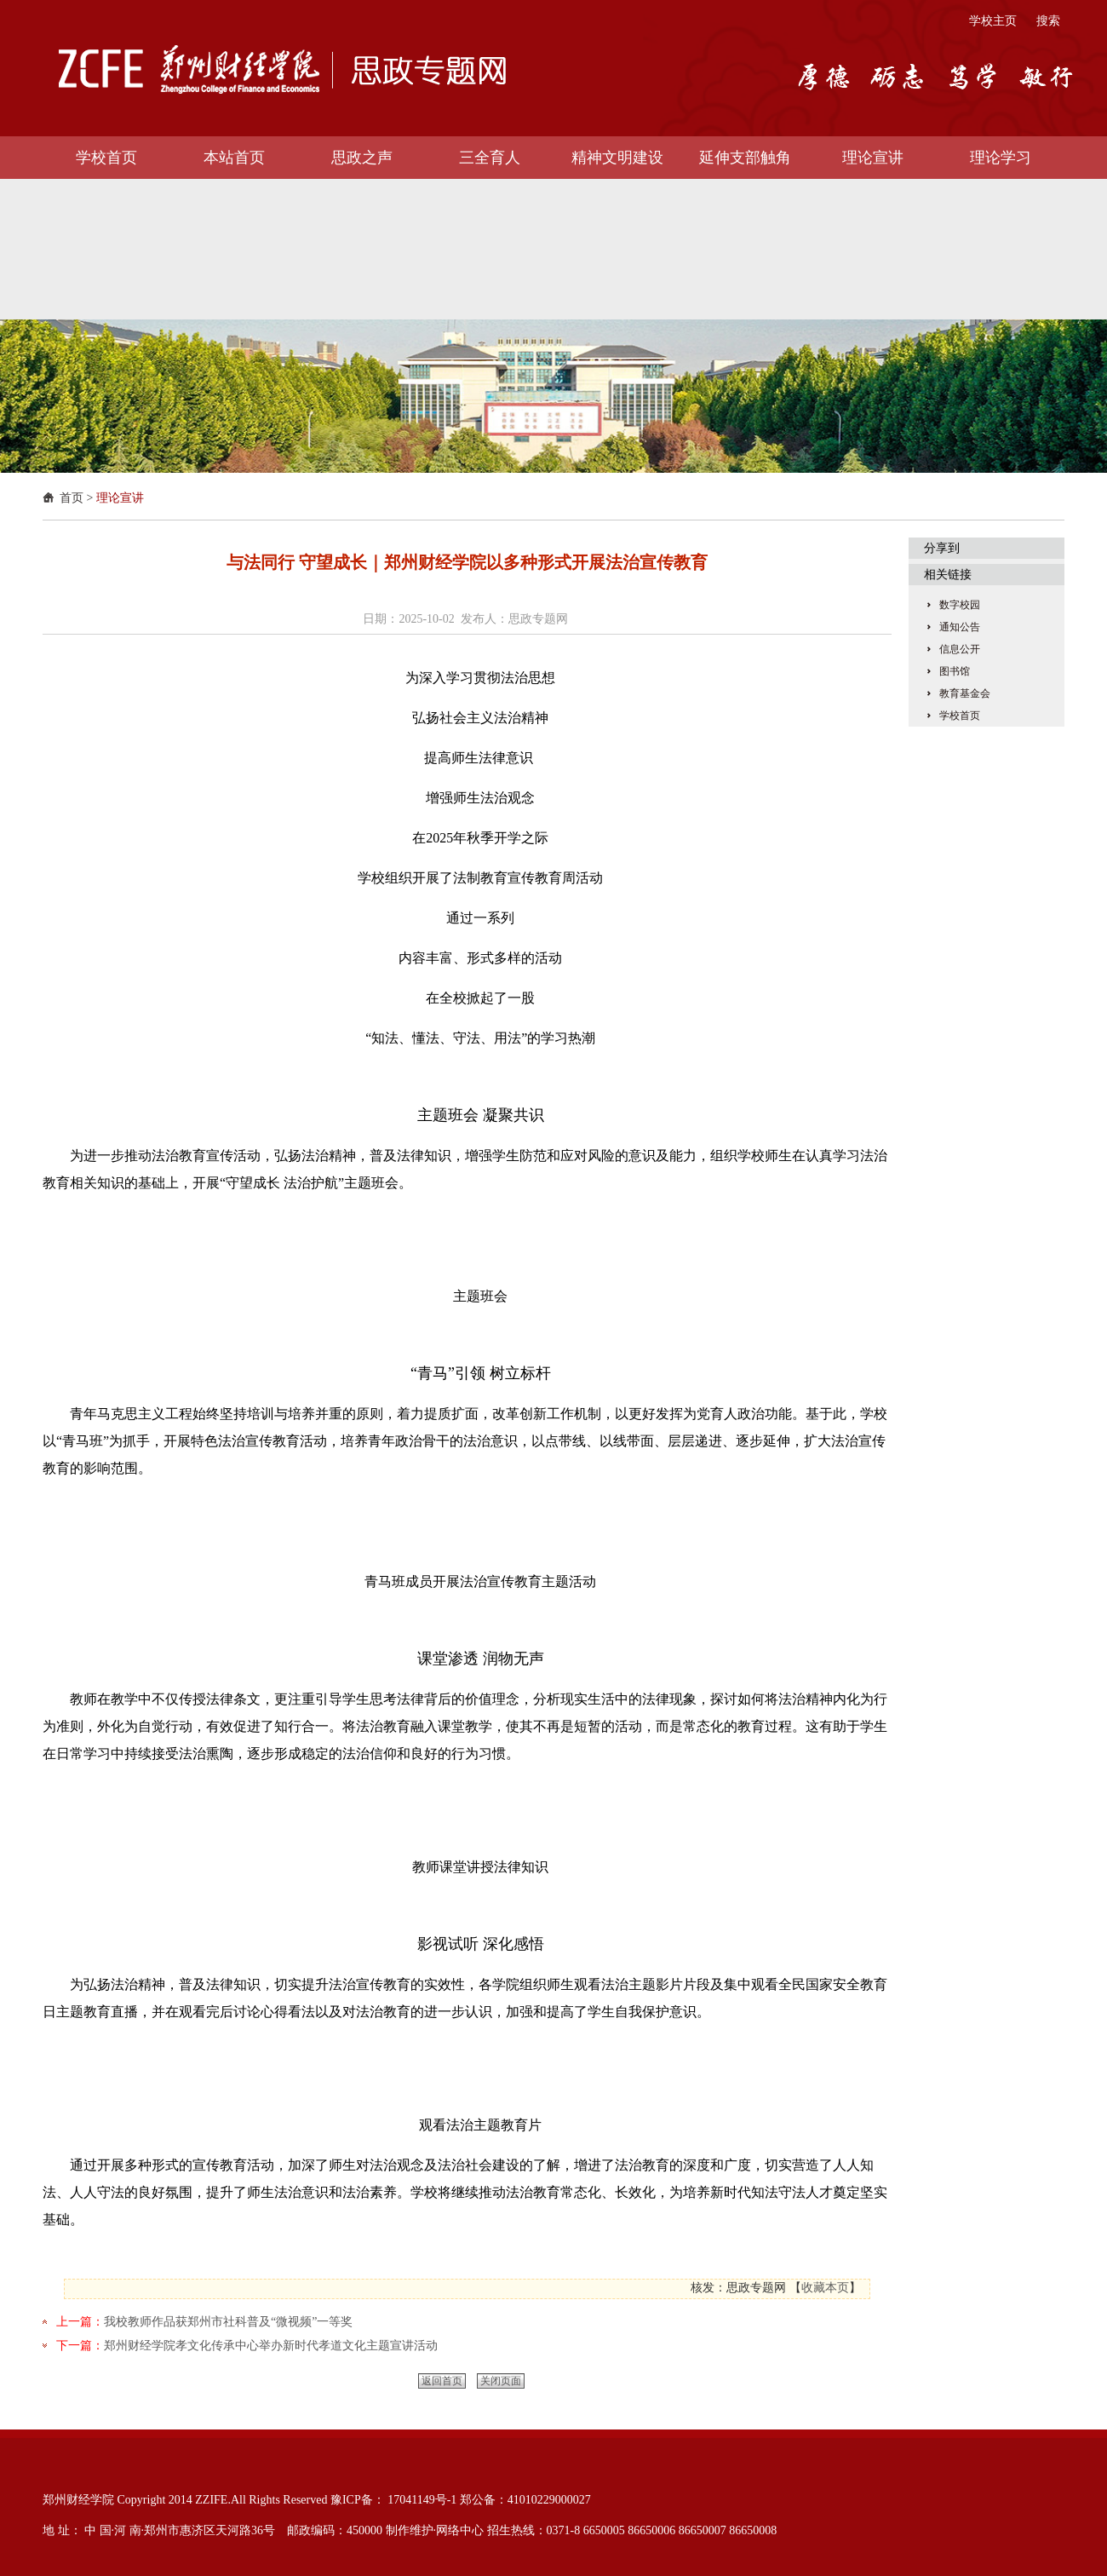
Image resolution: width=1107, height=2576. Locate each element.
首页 (71, 498)
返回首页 (442, 2381)
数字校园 (959, 605)
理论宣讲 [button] (872, 157)
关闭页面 (500, 2381)
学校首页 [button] (106, 157)
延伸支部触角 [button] (745, 157)
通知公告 (959, 627)
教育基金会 (964, 693)
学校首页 (959, 716)
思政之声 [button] (362, 157)
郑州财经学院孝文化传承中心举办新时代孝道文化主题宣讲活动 (271, 2345)
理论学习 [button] (1000, 157)
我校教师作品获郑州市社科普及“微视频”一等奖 (228, 2321)
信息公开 (959, 649)
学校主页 (993, 20)
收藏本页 (825, 2287)
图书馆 (954, 671)
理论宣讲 (120, 498)
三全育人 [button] (489, 157)
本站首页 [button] (234, 157)
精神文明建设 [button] (617, 157)
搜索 (1048, 20)
